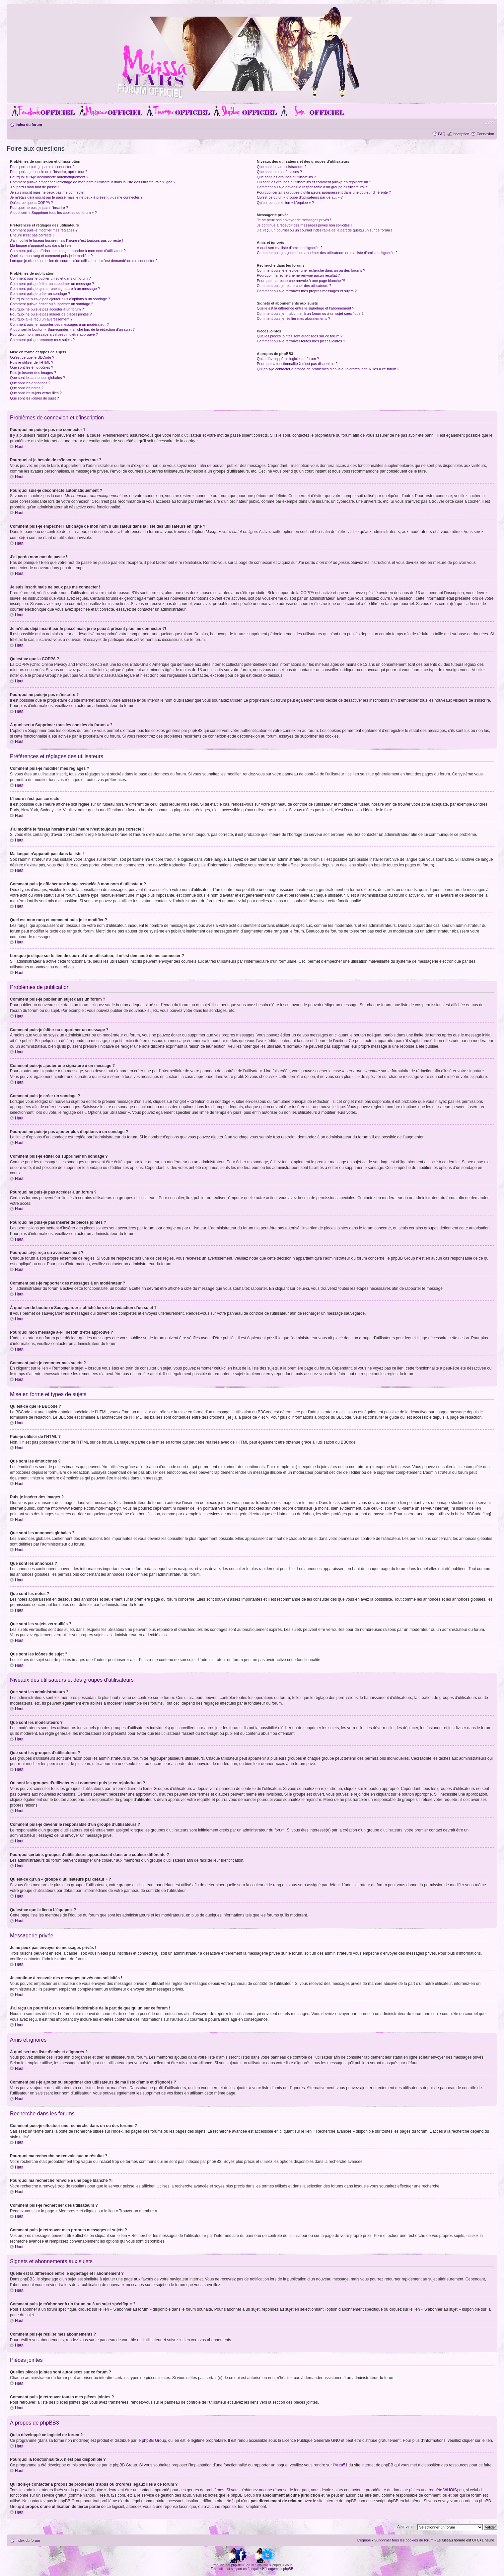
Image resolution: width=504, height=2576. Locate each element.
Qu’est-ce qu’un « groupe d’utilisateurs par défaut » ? (300, 197)
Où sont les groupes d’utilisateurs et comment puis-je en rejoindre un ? (314, 182)
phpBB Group (154, 2440)
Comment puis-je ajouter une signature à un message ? (55, 289)
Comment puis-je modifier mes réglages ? (44, 230)
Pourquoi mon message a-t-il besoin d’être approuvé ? (54, 334)
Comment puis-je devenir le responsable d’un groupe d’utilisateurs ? (312, 187)
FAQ (441, 134)
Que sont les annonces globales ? (37, 378)
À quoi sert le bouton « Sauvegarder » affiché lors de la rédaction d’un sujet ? (72, 329)
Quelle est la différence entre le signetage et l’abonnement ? (305, 308)
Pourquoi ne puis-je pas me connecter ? (42, 167)
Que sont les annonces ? (30, 383)
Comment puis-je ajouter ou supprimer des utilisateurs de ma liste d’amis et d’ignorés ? (327, 253)
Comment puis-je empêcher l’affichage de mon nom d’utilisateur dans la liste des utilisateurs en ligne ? (93, 182)
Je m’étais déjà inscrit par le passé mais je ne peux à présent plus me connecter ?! (76, 197)
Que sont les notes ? (26, 388)
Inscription (461, 134)
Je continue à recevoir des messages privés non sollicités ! (304, 225)
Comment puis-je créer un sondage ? (40, 294)
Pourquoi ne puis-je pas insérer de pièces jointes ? (51, 314)
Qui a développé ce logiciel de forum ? (288, 359)
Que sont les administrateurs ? (281, 167)
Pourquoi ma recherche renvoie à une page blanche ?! (301, 281)
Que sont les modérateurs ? (279, 172)
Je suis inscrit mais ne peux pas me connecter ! (48, 192)
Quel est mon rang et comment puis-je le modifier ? (51, 256)
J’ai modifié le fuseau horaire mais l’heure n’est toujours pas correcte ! (66, 240)
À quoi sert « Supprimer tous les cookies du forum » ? (53, 213)
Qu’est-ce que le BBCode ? (32, 357)
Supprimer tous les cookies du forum (404, 2540)
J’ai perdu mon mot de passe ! (34, 187)
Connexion (485, 134)
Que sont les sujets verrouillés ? (36, 393)
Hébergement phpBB (277, 2568)
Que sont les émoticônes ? (31, 367)
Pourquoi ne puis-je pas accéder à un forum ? (47, 309)
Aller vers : (405, 2526)
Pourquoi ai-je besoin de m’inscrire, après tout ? (48, 172)
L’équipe (364, 2540)
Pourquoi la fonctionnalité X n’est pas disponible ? (297, 364)
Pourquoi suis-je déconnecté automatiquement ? (49, 177)
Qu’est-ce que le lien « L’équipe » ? (285, 203)
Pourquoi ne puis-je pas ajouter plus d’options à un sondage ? (60, 299)
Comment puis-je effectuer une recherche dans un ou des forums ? (311, 270)
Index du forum (29, 125)
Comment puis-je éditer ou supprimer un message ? (52, 284)
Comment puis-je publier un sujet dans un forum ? (50, 278)
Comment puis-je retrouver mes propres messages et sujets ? (307, 291)
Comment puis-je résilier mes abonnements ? (293, 318)
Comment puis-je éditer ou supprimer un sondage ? (51, 304)
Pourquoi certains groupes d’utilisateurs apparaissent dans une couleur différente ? (324, 192)
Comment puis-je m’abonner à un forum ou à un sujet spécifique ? (310, 313)
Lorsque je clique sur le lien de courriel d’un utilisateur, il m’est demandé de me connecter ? (84, 261)
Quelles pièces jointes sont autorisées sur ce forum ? (299, 336)
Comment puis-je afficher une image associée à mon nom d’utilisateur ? (68, 251)
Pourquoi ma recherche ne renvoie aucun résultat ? (298, 275)
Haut (19, 446)
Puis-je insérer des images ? (33, 373)
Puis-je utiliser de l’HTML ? (31, 362)
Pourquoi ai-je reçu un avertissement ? (41, 319)
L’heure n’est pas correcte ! (32, 235)
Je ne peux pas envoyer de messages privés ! (294, 220)
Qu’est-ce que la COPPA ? (31, 203)
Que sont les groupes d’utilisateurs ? (286, 177)
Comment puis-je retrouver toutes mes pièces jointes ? (301, 341)
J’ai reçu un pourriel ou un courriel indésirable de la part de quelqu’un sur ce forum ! (324, 230)
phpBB (236, 2565)
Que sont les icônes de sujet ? (34, 398)
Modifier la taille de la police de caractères (489, 123)
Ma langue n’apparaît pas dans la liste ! (41, 245)
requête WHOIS (443, 2489)
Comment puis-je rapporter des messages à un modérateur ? (59, 324)
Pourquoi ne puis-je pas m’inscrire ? (39, 208)
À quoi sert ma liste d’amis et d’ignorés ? (289, 248)
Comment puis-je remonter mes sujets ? (42, 340)
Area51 (341, 2464)
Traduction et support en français (235, 2568)
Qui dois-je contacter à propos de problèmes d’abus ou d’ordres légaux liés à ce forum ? (328, 369)
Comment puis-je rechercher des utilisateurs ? (294, 286)
